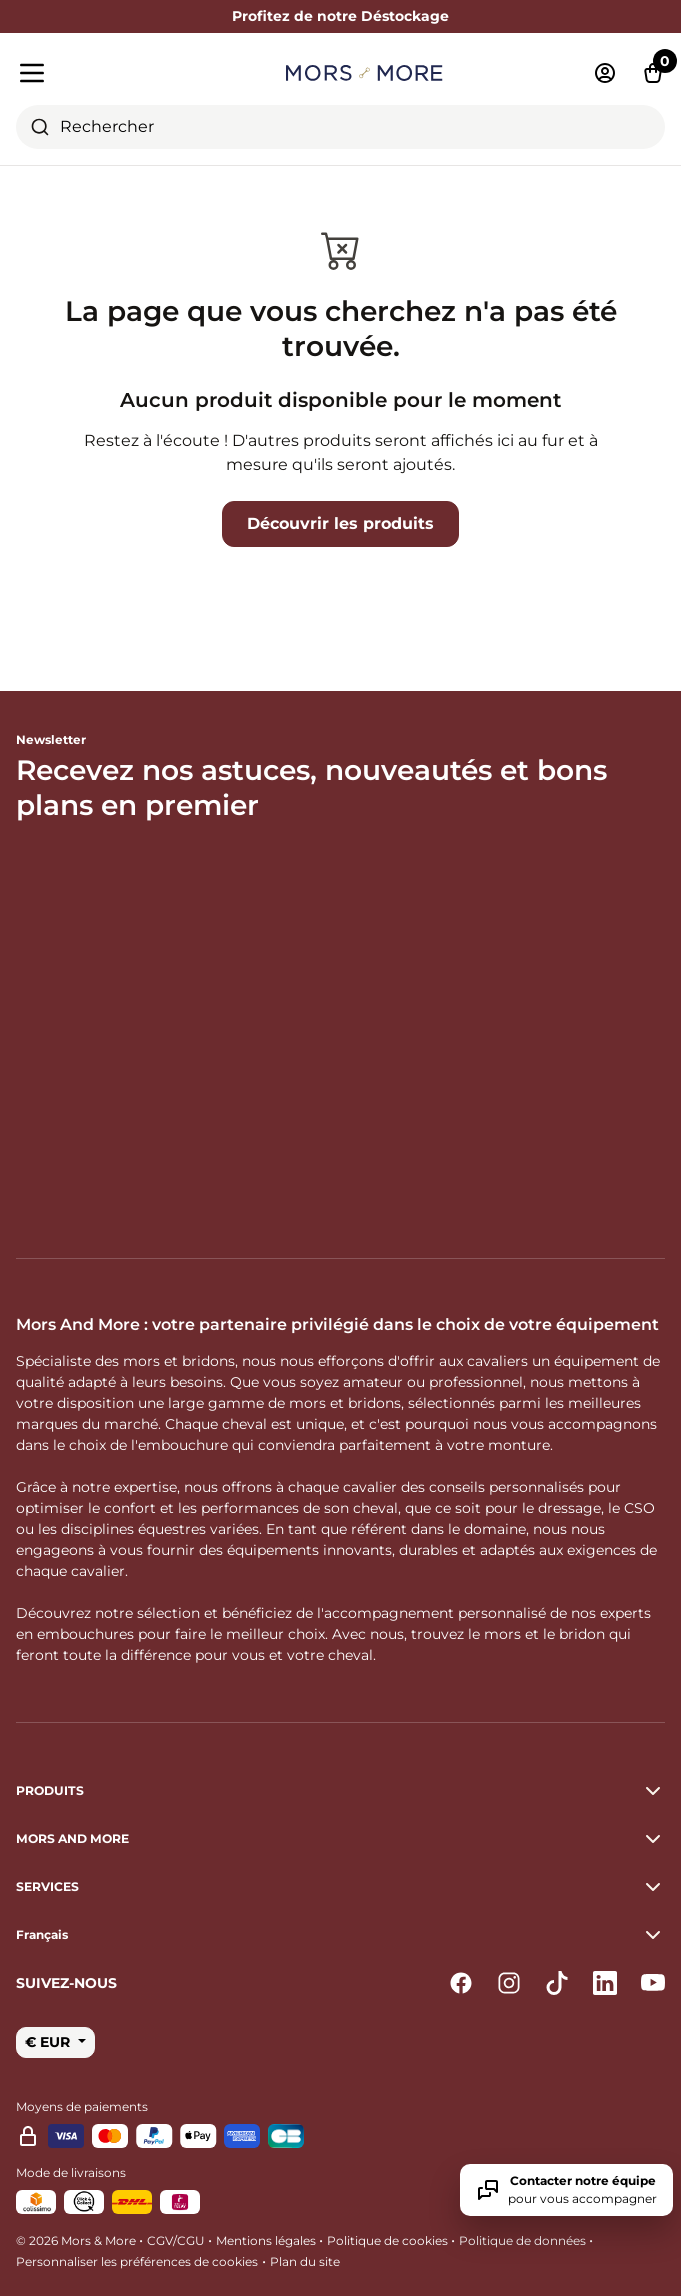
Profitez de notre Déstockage (340, 16)
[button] (340, 1935)
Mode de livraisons (71, 2172)
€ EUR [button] (49, 2042)
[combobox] (340, 127)
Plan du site (305, 2261)
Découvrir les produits (340, 523)
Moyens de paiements (82, 2106)
